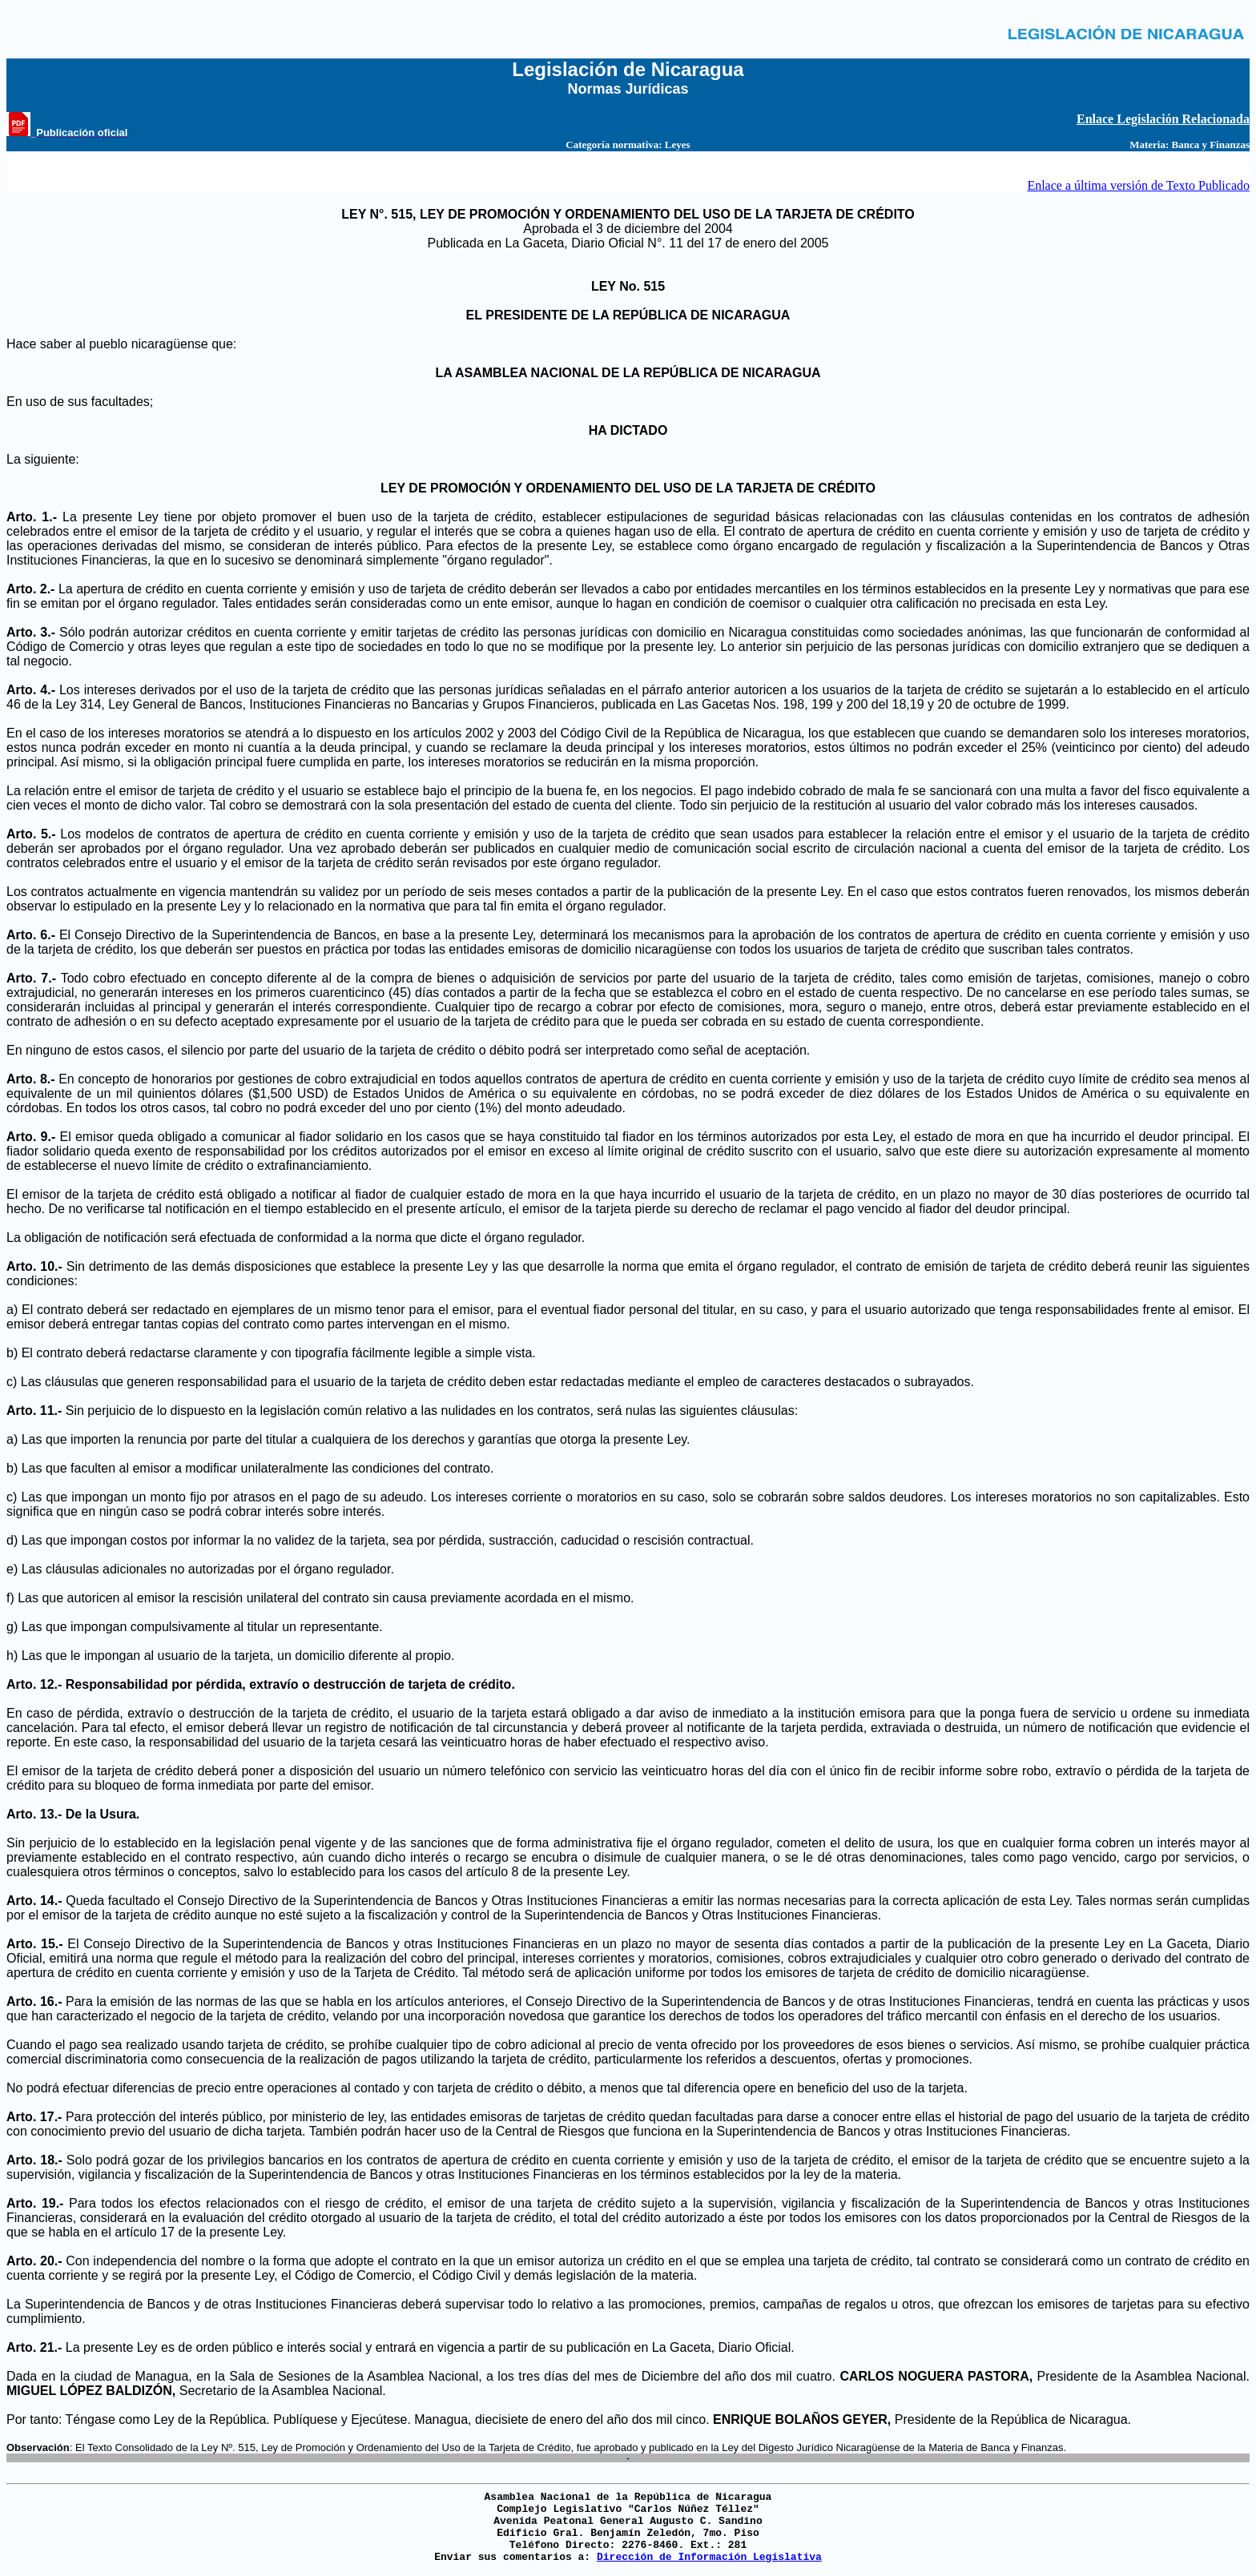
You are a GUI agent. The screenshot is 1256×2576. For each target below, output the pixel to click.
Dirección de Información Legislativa (709, 2557)
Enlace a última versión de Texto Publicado (1138, 185)
